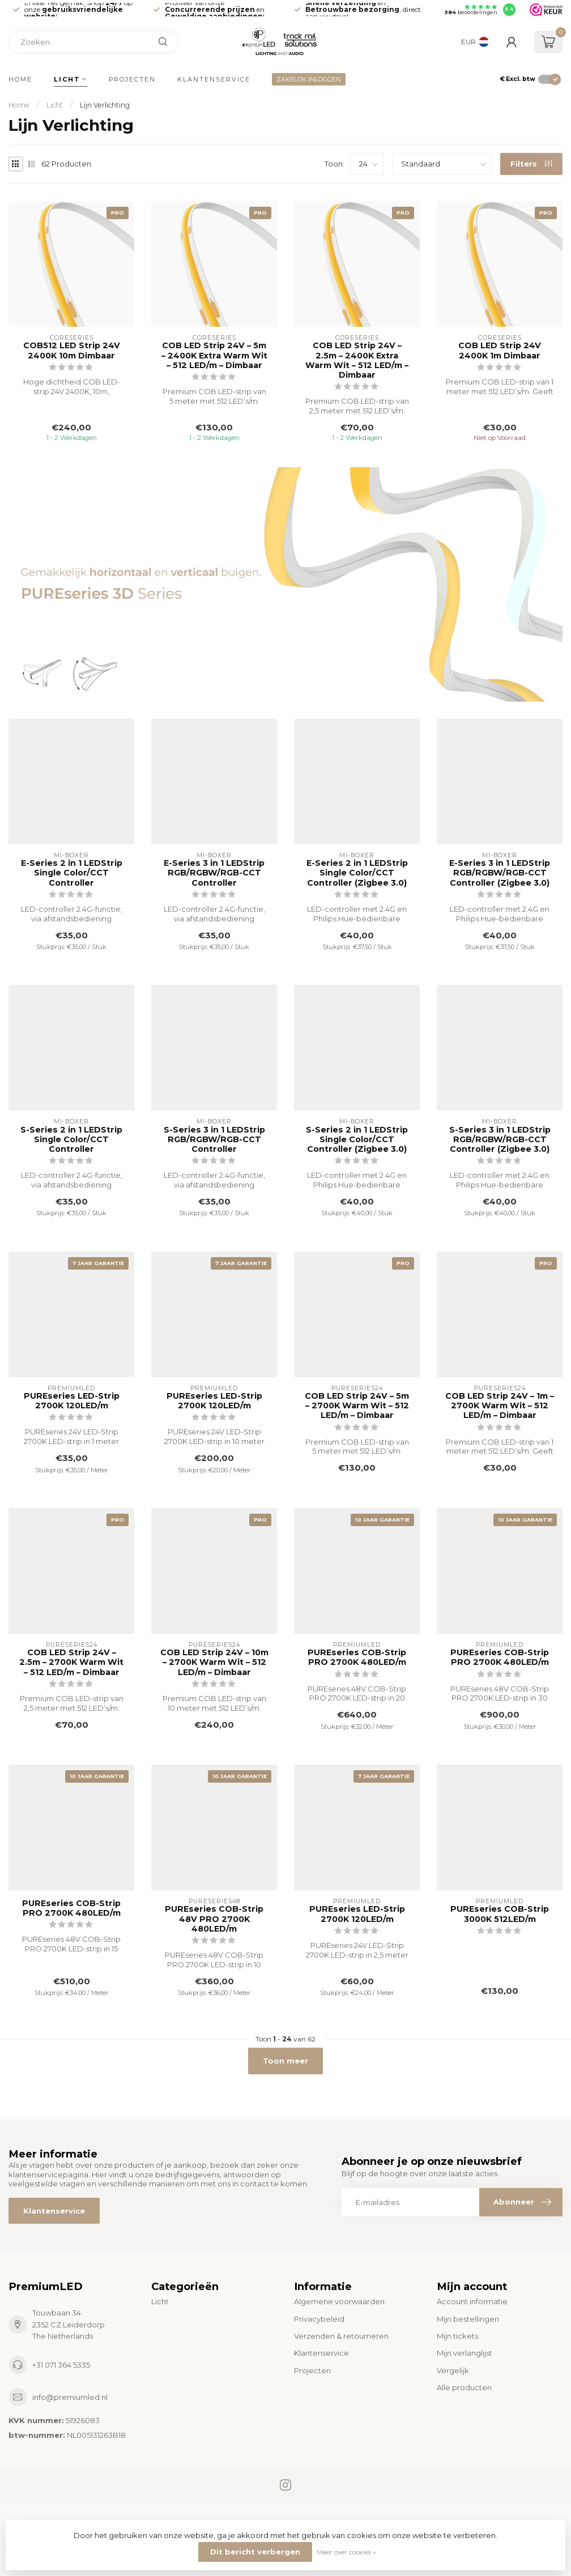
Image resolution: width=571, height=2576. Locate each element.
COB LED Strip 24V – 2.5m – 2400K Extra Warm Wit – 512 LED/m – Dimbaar (356, 360)
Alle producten (464, 2387)
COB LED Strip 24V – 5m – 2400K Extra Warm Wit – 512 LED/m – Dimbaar (214, 355)
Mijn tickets (457, 2335)
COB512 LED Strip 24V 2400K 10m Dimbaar (71, 350)
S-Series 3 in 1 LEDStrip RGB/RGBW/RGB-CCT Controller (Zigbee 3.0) (500, 1139)
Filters (531, 163)
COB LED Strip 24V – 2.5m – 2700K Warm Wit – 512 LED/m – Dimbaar (71, 1662)
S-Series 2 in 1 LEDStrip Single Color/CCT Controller (71, 1139)
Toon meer (285, 2060)
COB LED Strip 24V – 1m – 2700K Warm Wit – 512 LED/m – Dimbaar (499, 1405)
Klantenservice (213, 79)
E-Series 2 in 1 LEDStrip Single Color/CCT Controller (71, 872)
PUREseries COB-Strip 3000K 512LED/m (499, 1914)
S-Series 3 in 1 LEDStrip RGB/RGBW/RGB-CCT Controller (214, 1139)
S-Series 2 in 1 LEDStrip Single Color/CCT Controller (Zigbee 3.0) (357, 1139)
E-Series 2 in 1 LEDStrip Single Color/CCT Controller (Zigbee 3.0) (357, 872)
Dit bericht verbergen (255, 2551)
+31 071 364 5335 (61, 2364)
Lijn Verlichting (105, 105)
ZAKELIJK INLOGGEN (308, 79)
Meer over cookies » (346, 2552)
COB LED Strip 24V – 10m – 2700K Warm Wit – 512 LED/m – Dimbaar (214, 1662)
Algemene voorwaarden (339, 2301)
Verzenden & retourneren (341, 2335)
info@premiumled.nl (70, 2397)
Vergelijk (453, 2370)
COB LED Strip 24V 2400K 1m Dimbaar (499, 350)
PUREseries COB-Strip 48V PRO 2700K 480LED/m (214, 1918)
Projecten (132, 79)
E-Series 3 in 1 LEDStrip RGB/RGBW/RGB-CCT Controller (214, 872)
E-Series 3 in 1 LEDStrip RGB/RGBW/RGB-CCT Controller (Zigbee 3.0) (499, 872)
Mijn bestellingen (468, 2318)
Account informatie (472, 2301)
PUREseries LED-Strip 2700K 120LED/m (72, 1401)
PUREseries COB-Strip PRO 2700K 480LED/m (357, 1657)
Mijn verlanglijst (464, 2352)
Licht (67, 79)
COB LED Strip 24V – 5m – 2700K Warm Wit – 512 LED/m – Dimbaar (357, 1405)
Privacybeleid (319, 2318)
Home (20, 79)
